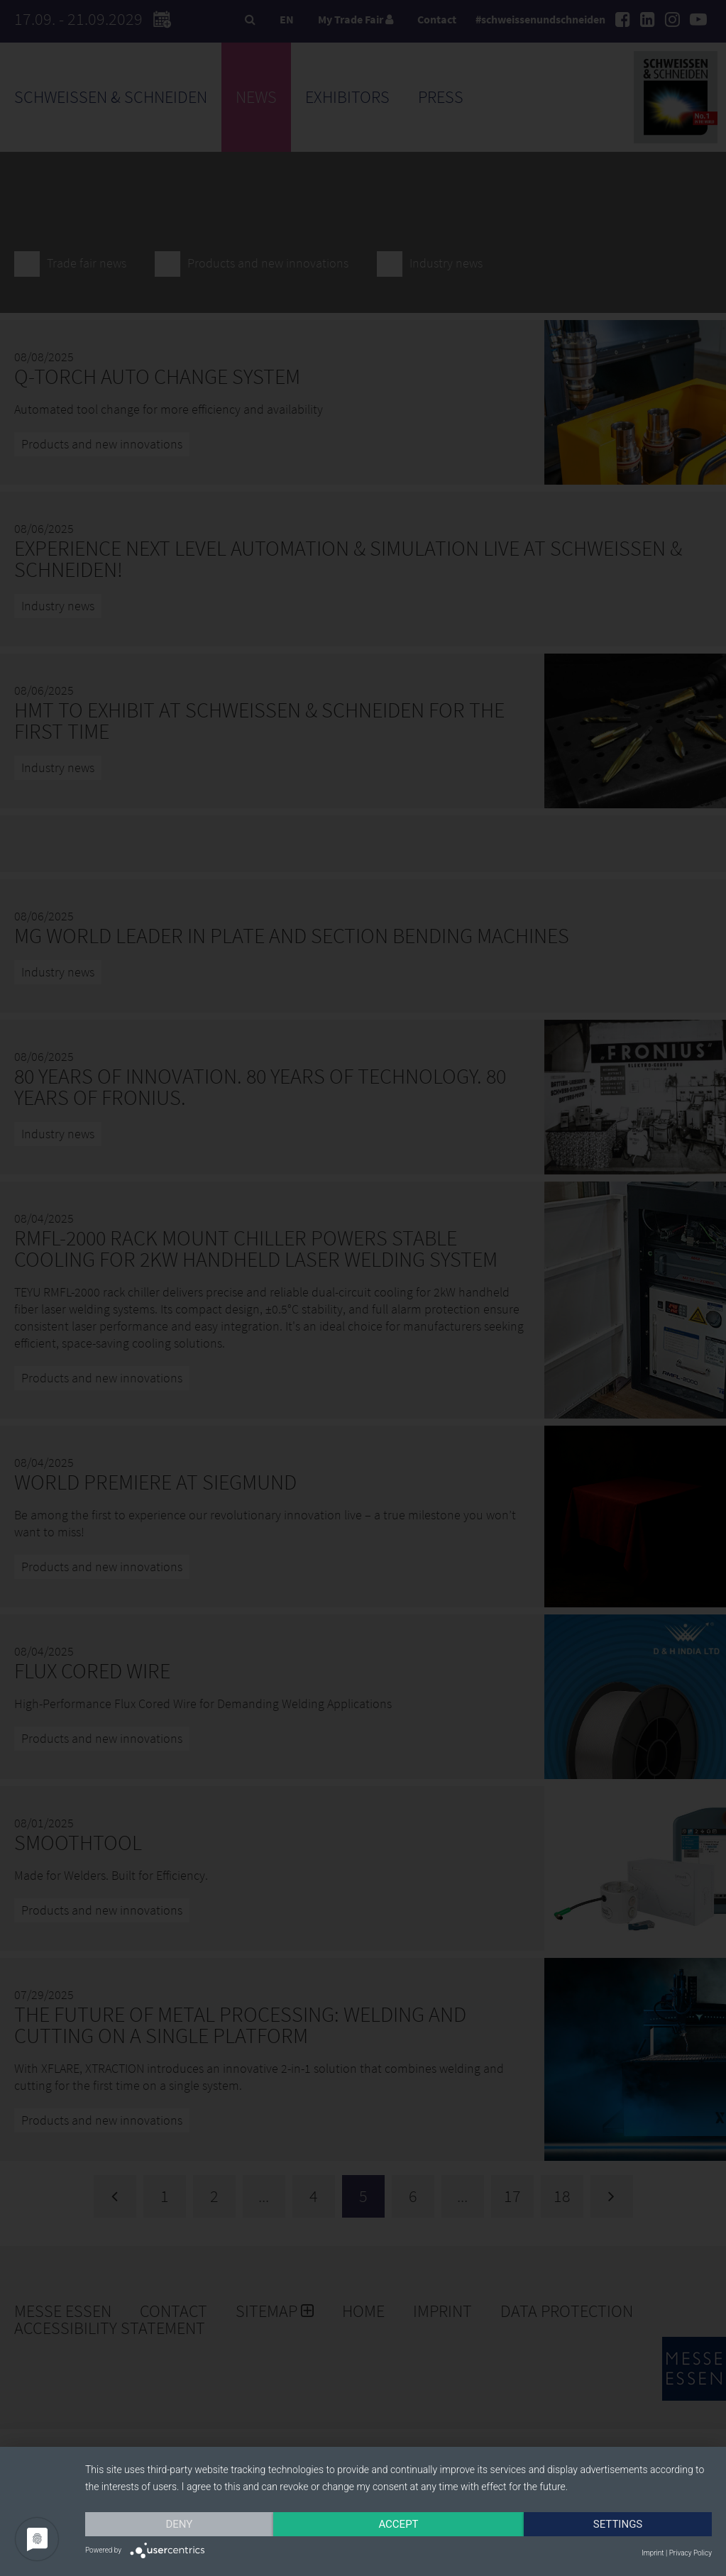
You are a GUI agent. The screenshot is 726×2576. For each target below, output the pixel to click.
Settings (618, 2524)
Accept (398, 2524)
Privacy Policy (690, 2553)
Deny (179, 2524)
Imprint (653, 2553)
